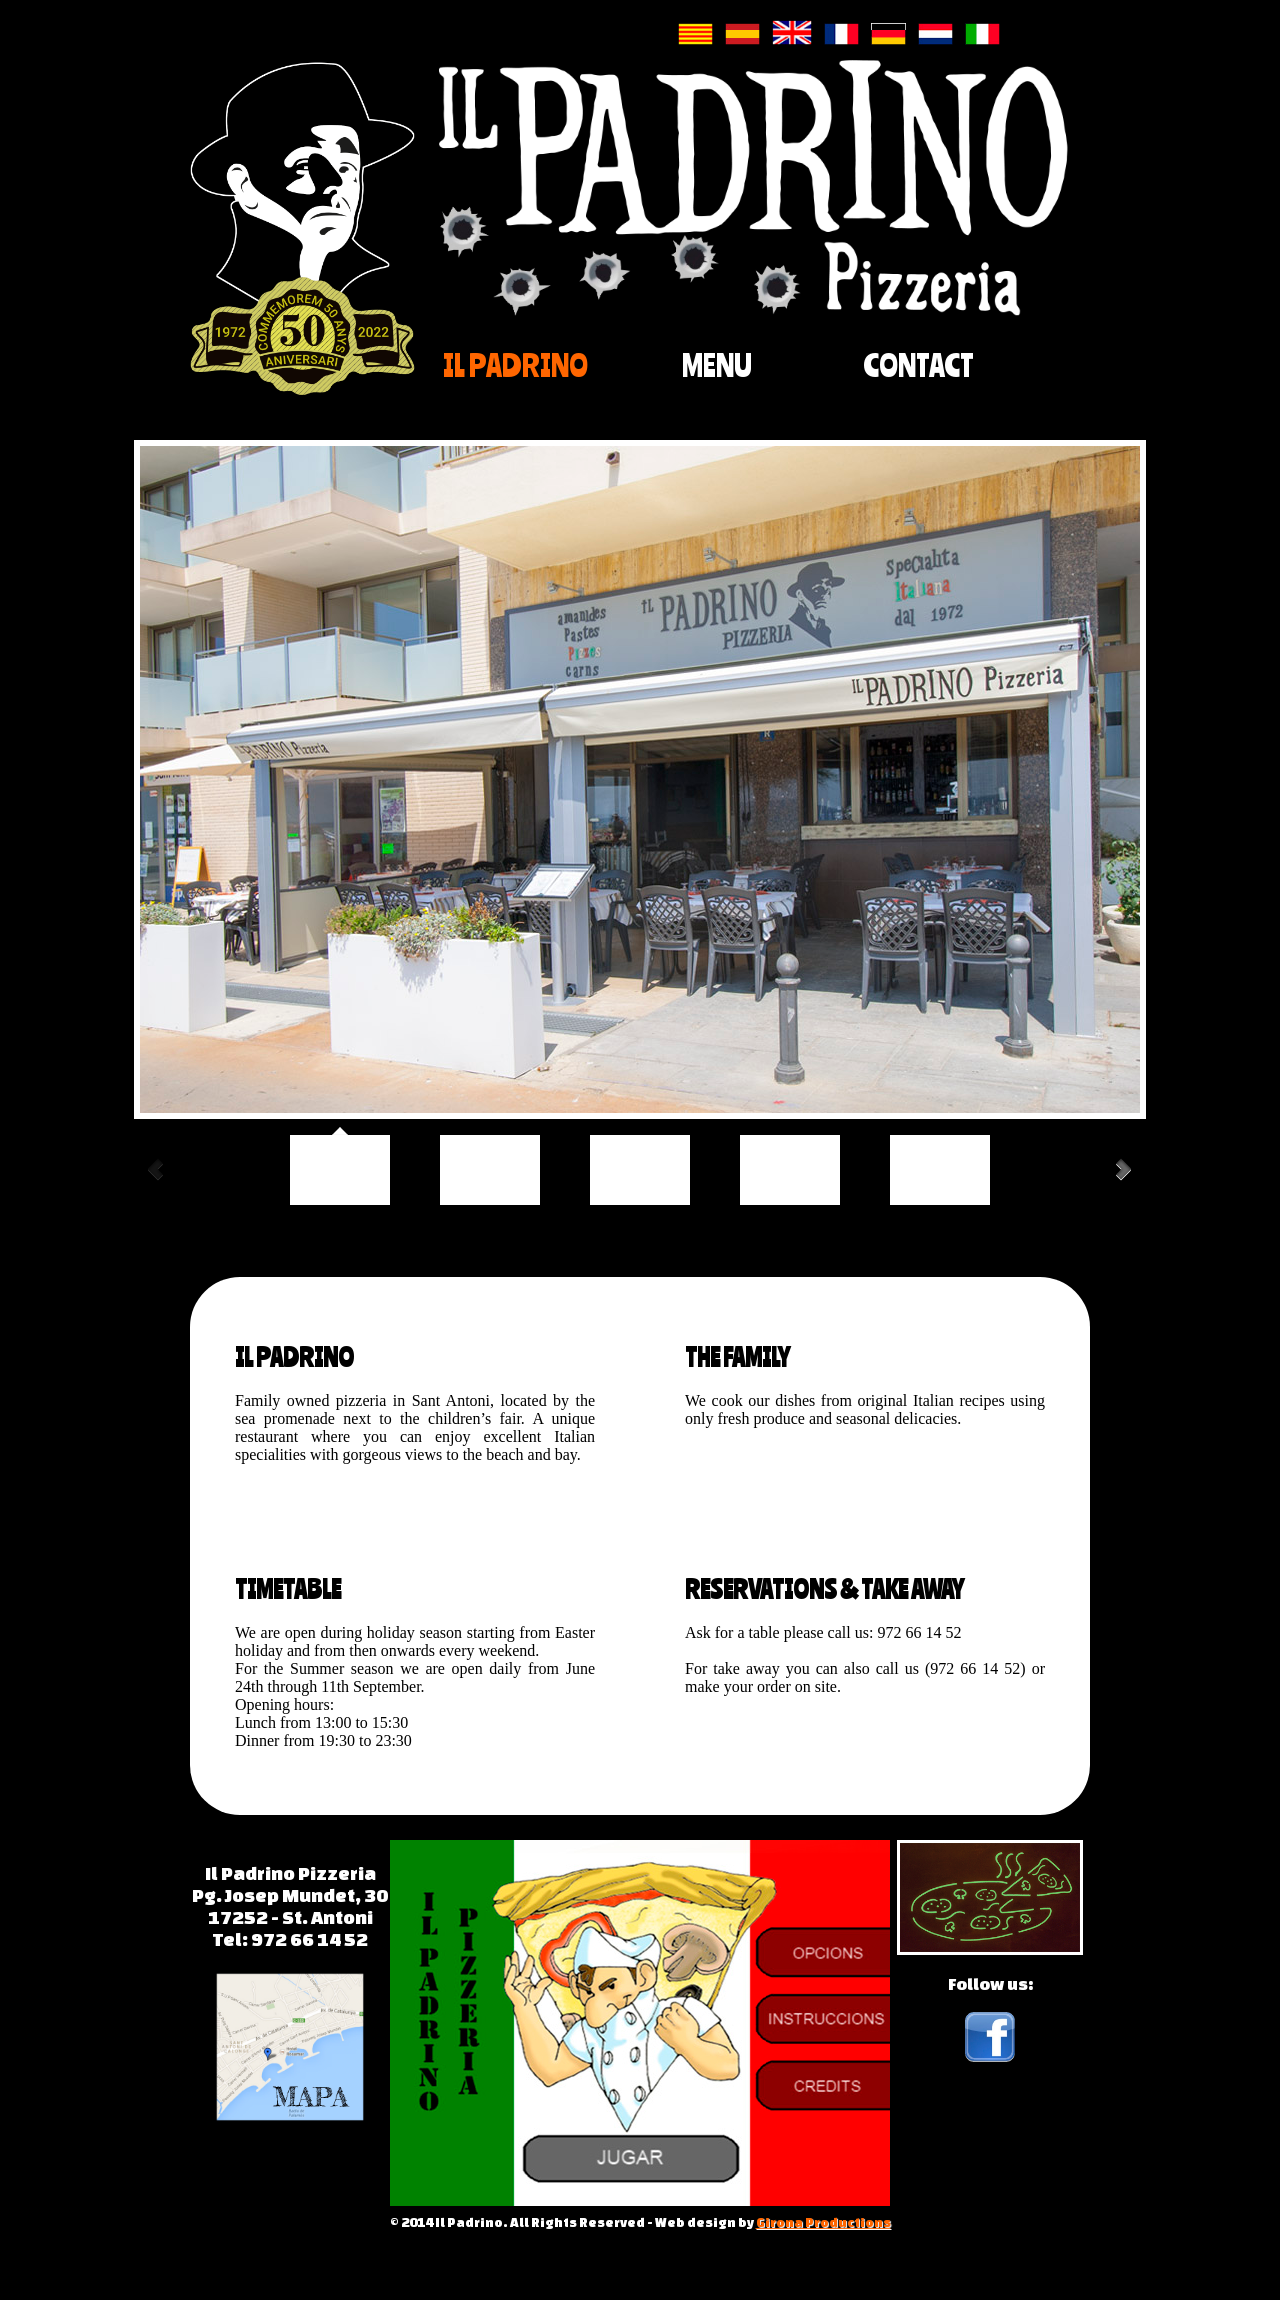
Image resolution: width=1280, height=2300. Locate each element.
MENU (717, 364)
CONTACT (918, 364)
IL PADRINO (515, 364)
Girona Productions (823, 2222)
